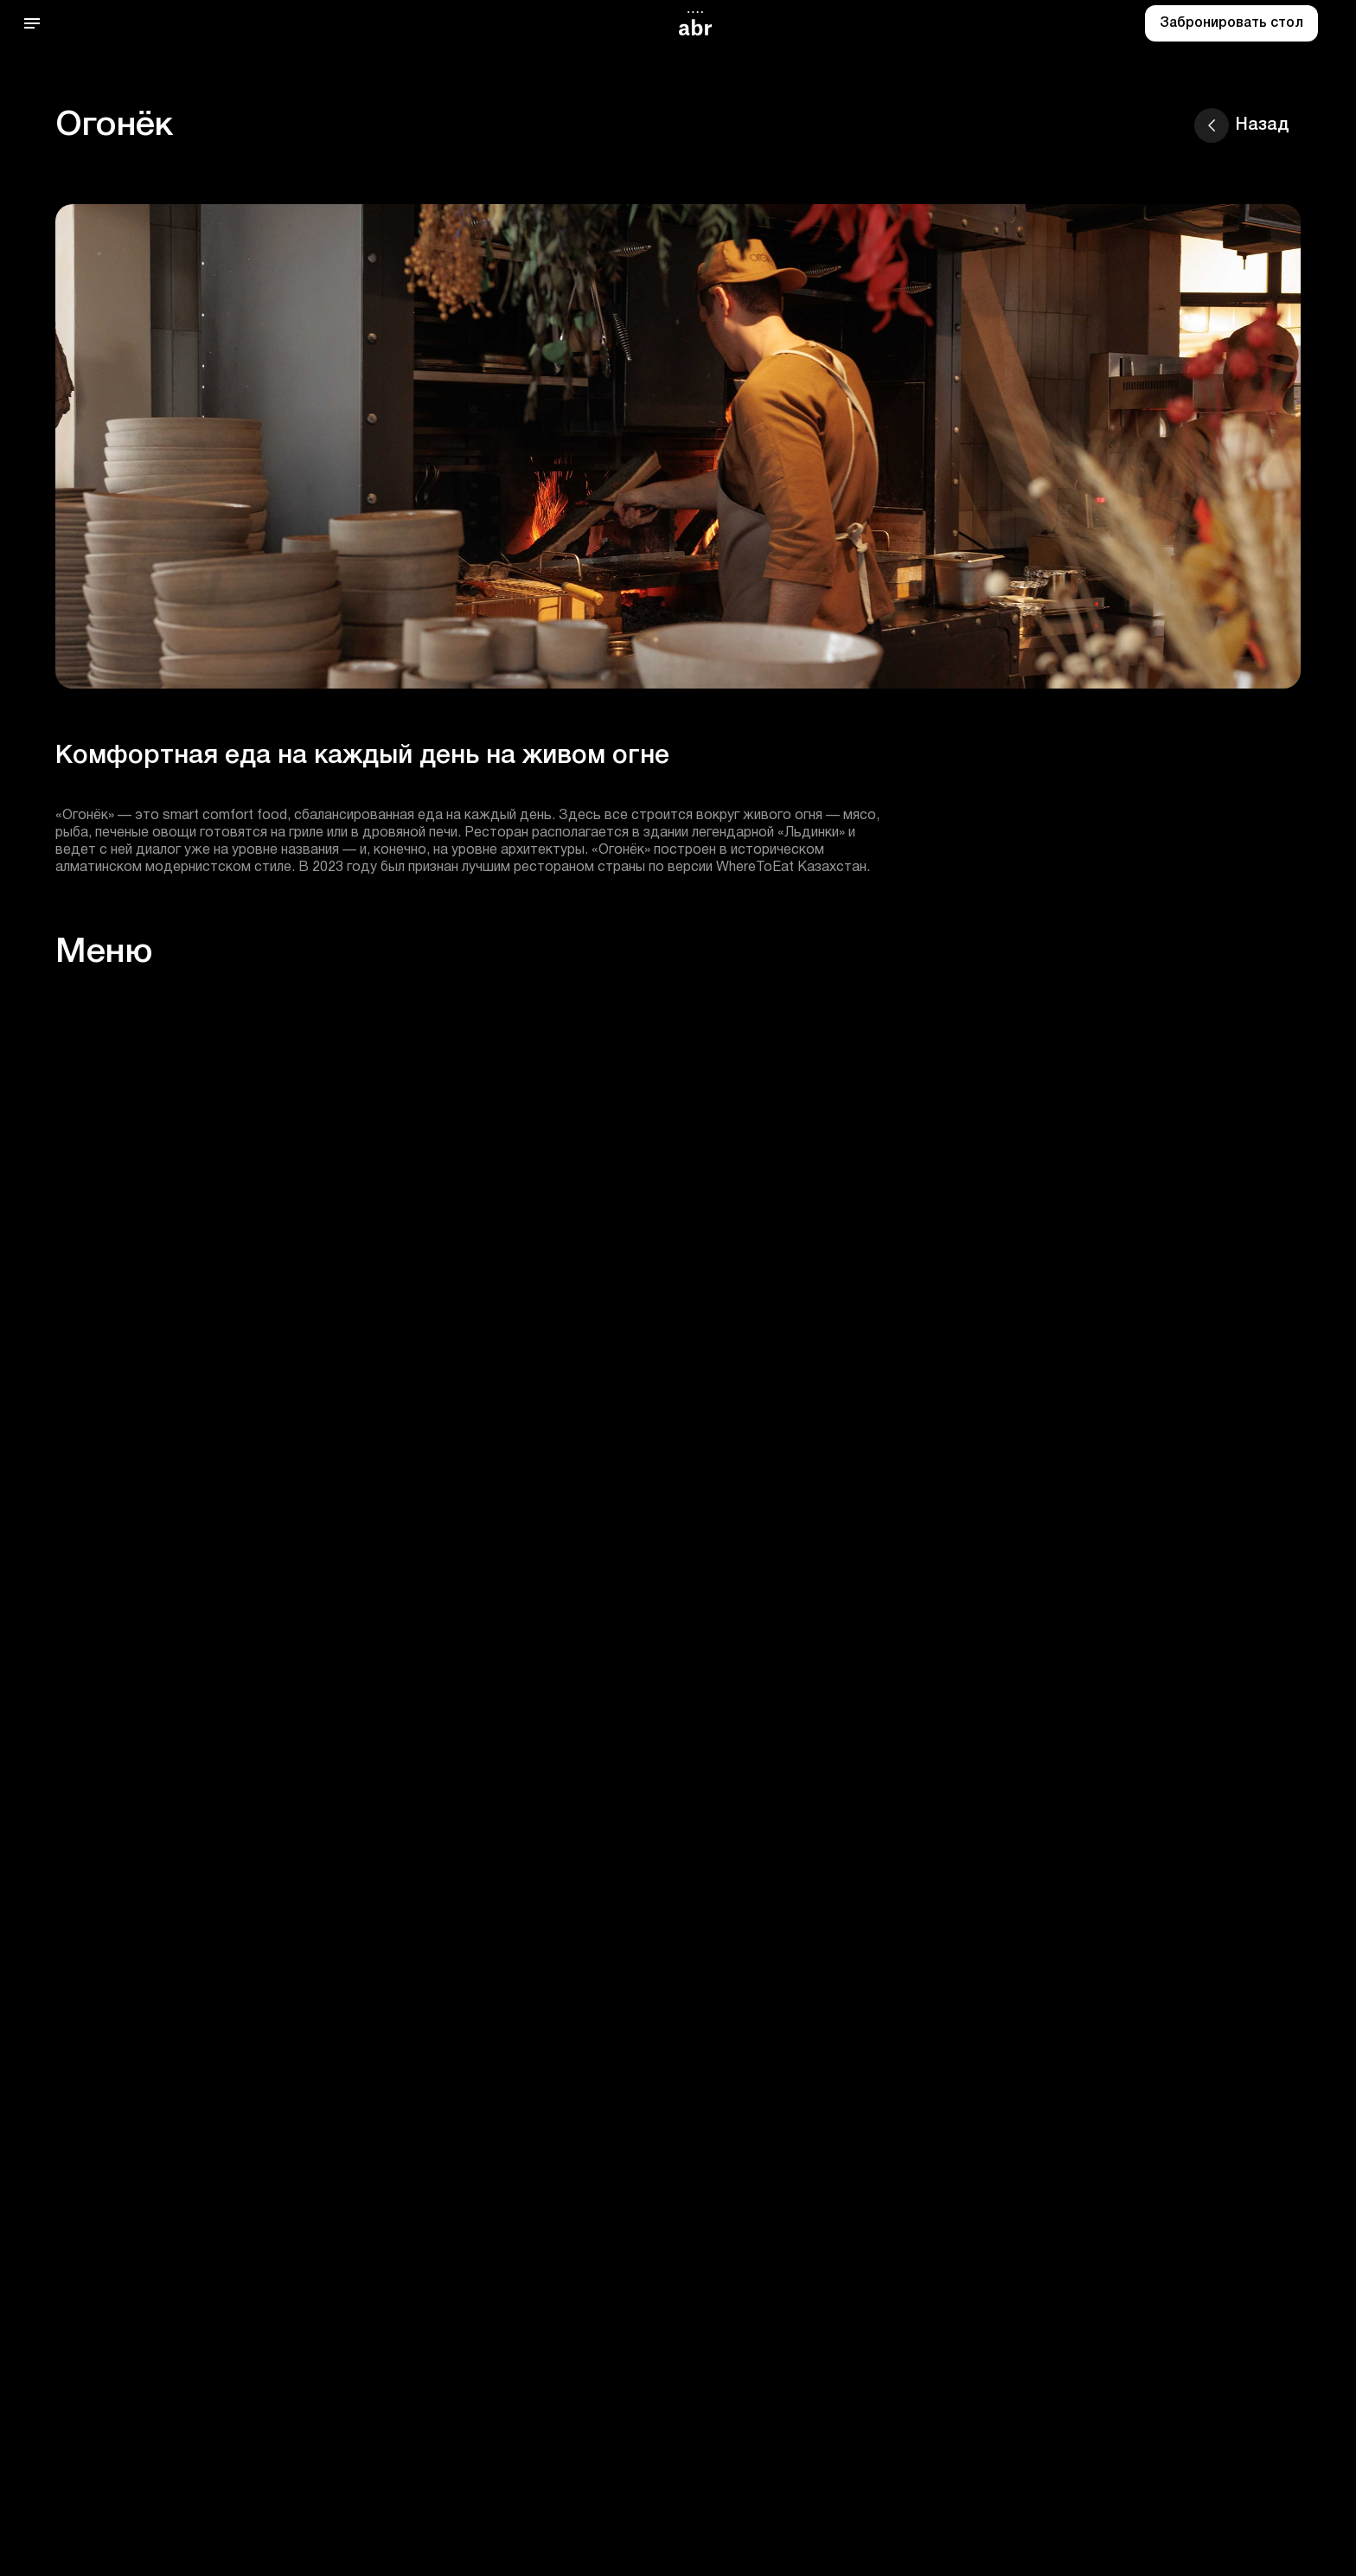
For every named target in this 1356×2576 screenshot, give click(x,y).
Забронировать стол (1231, 23)
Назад (1241, 125)
